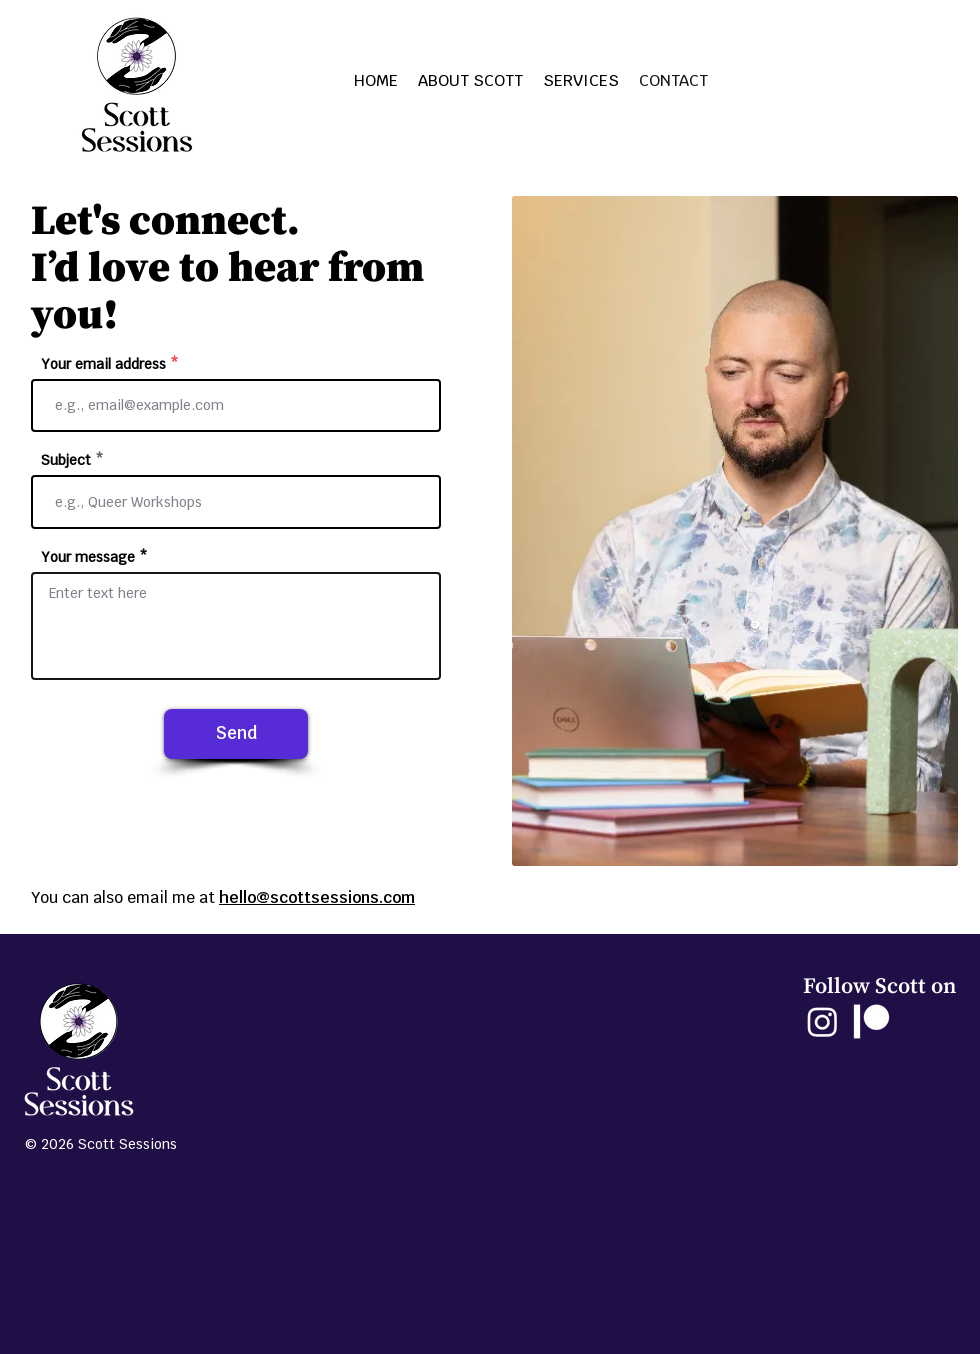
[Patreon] (871, 1021)
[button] (581, 81)
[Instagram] (822, 1021)
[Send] (236, 734)
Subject (66, 460)
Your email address (103, 364)
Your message (88, 557)
